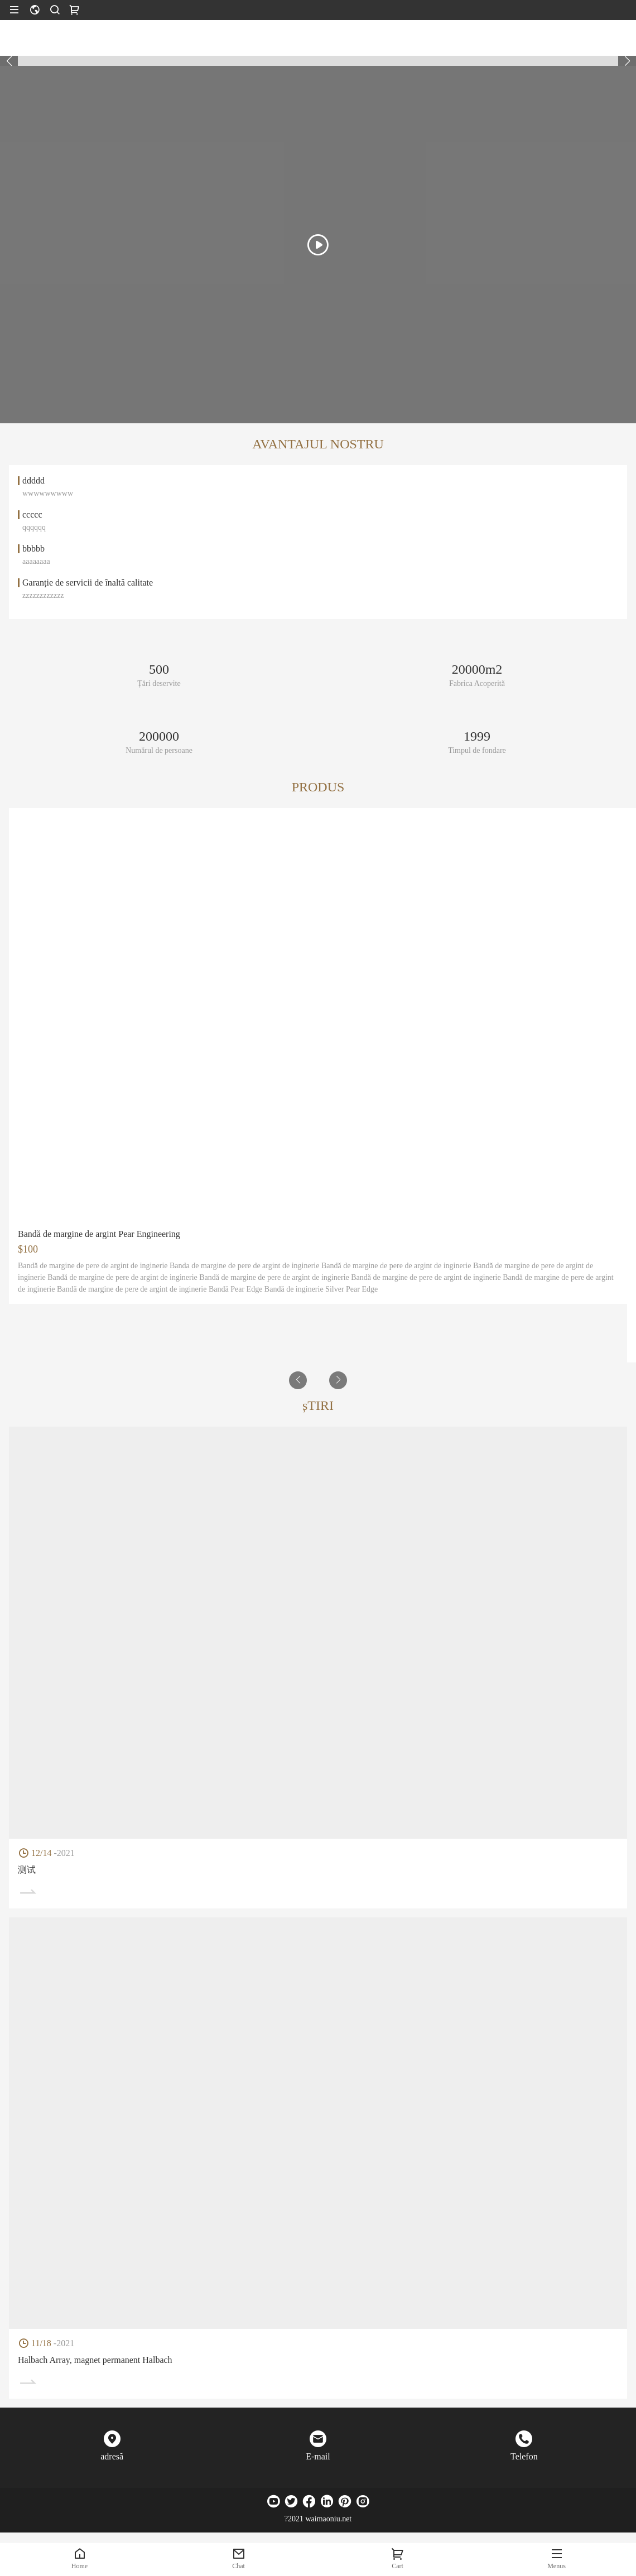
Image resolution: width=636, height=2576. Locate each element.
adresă (111, 2456)
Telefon (524, 2456)
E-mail (318, 2456)
